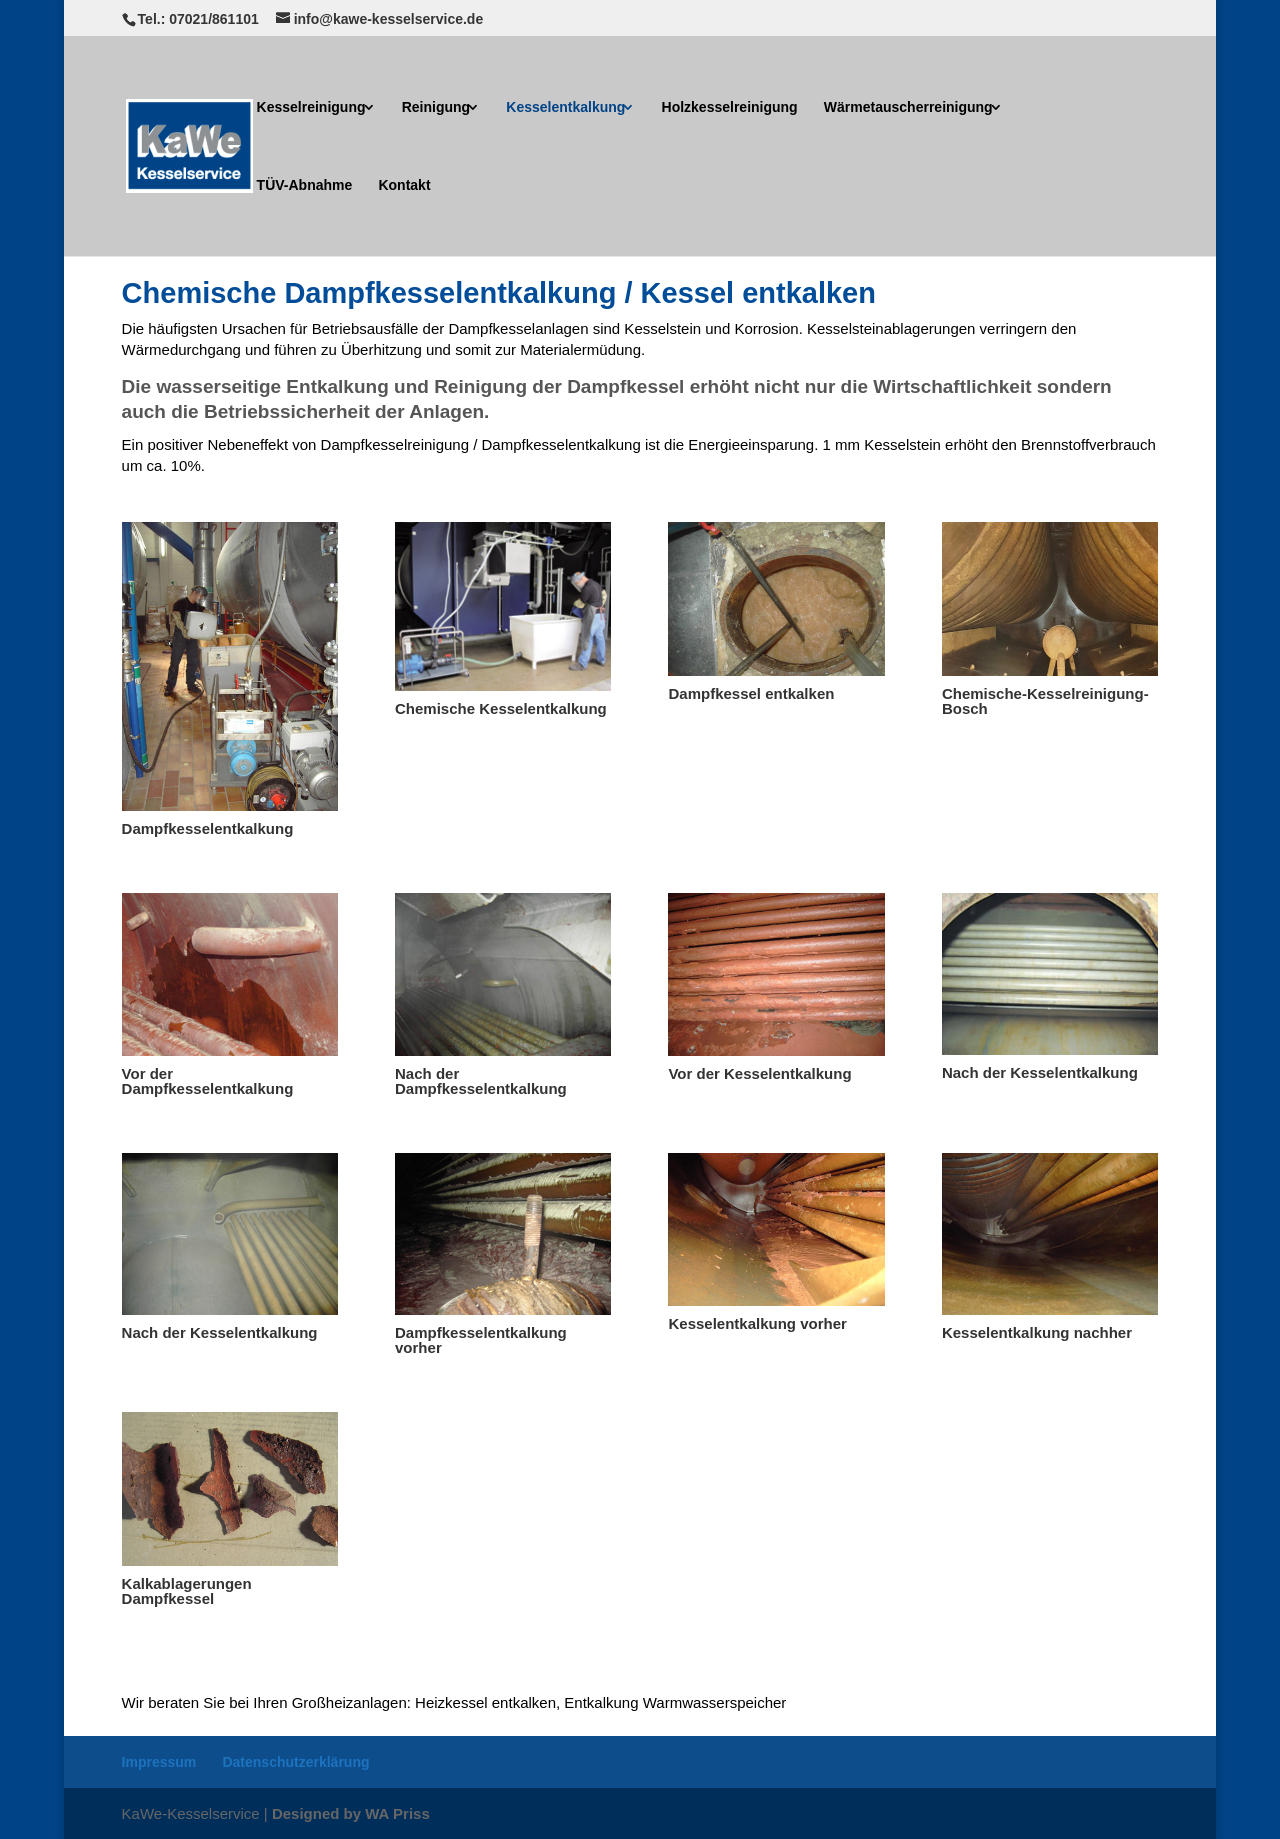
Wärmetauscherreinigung (908, 107)
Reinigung (436, 107)
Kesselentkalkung (565, 107)
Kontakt (404, 185)
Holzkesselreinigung (730, 107)
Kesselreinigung (311, 107)
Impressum (159, 1762)
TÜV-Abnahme (305, 185)
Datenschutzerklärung (295, 1762)
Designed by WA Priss (351, 1813)
